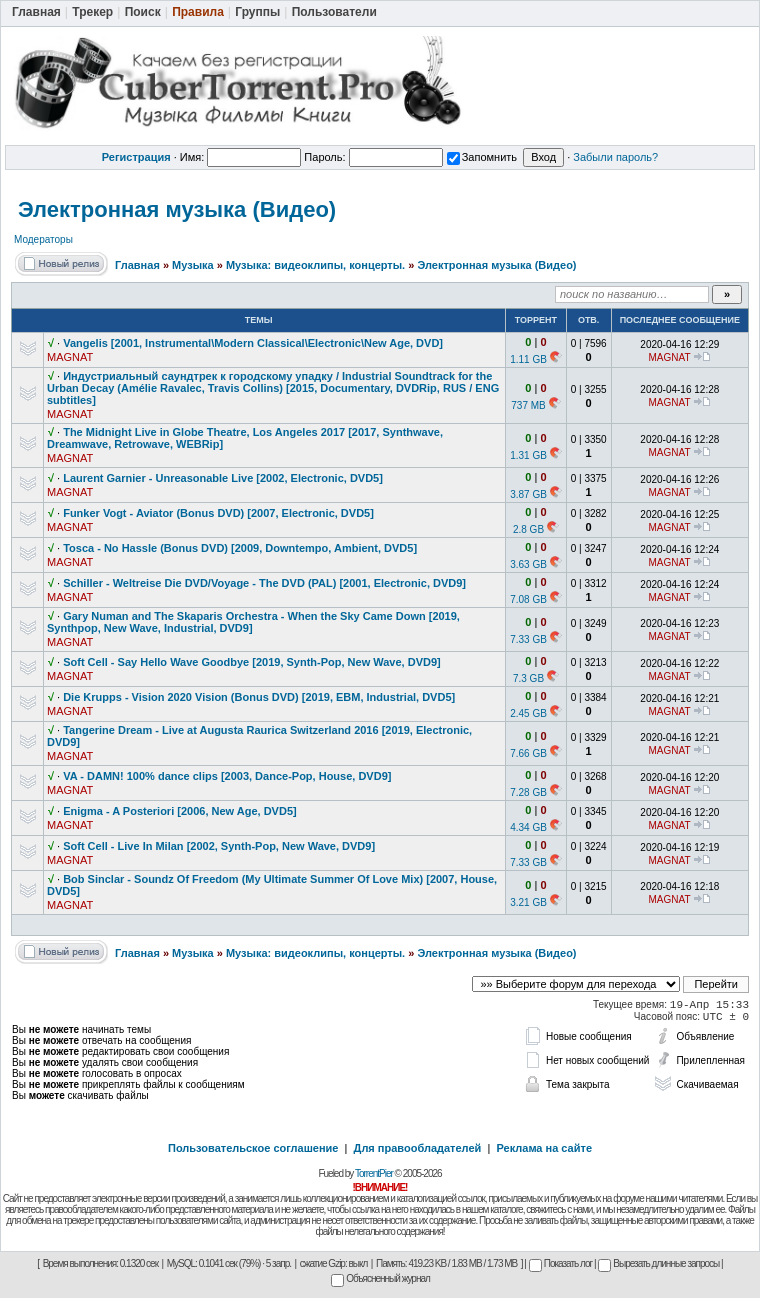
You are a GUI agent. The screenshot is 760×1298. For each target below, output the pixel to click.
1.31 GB (528, 455)
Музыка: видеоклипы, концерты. (315, 265)
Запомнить (482, 157)
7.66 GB (528, 753)
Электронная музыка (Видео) (177, 209)
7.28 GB (528, 792)
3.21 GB (528, 902)
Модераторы (43, 239)
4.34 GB (528, 827)
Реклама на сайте (544, 1148)
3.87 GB (528, 494)
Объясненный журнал (380, 1278)
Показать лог (560, 1263)
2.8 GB (528, 529)
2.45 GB (528, 713)
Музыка (193, 265)
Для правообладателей (418, 1148)
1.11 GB (528, 359)
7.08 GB (528, 599)
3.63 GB (528, 564)
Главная (137, 265)
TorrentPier (374, 1173)
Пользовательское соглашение (253, 1148)
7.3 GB (528, 678)
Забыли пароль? (615, 157)
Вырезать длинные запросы (658, 1263)
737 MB (528, 405)
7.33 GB (528, 639)
